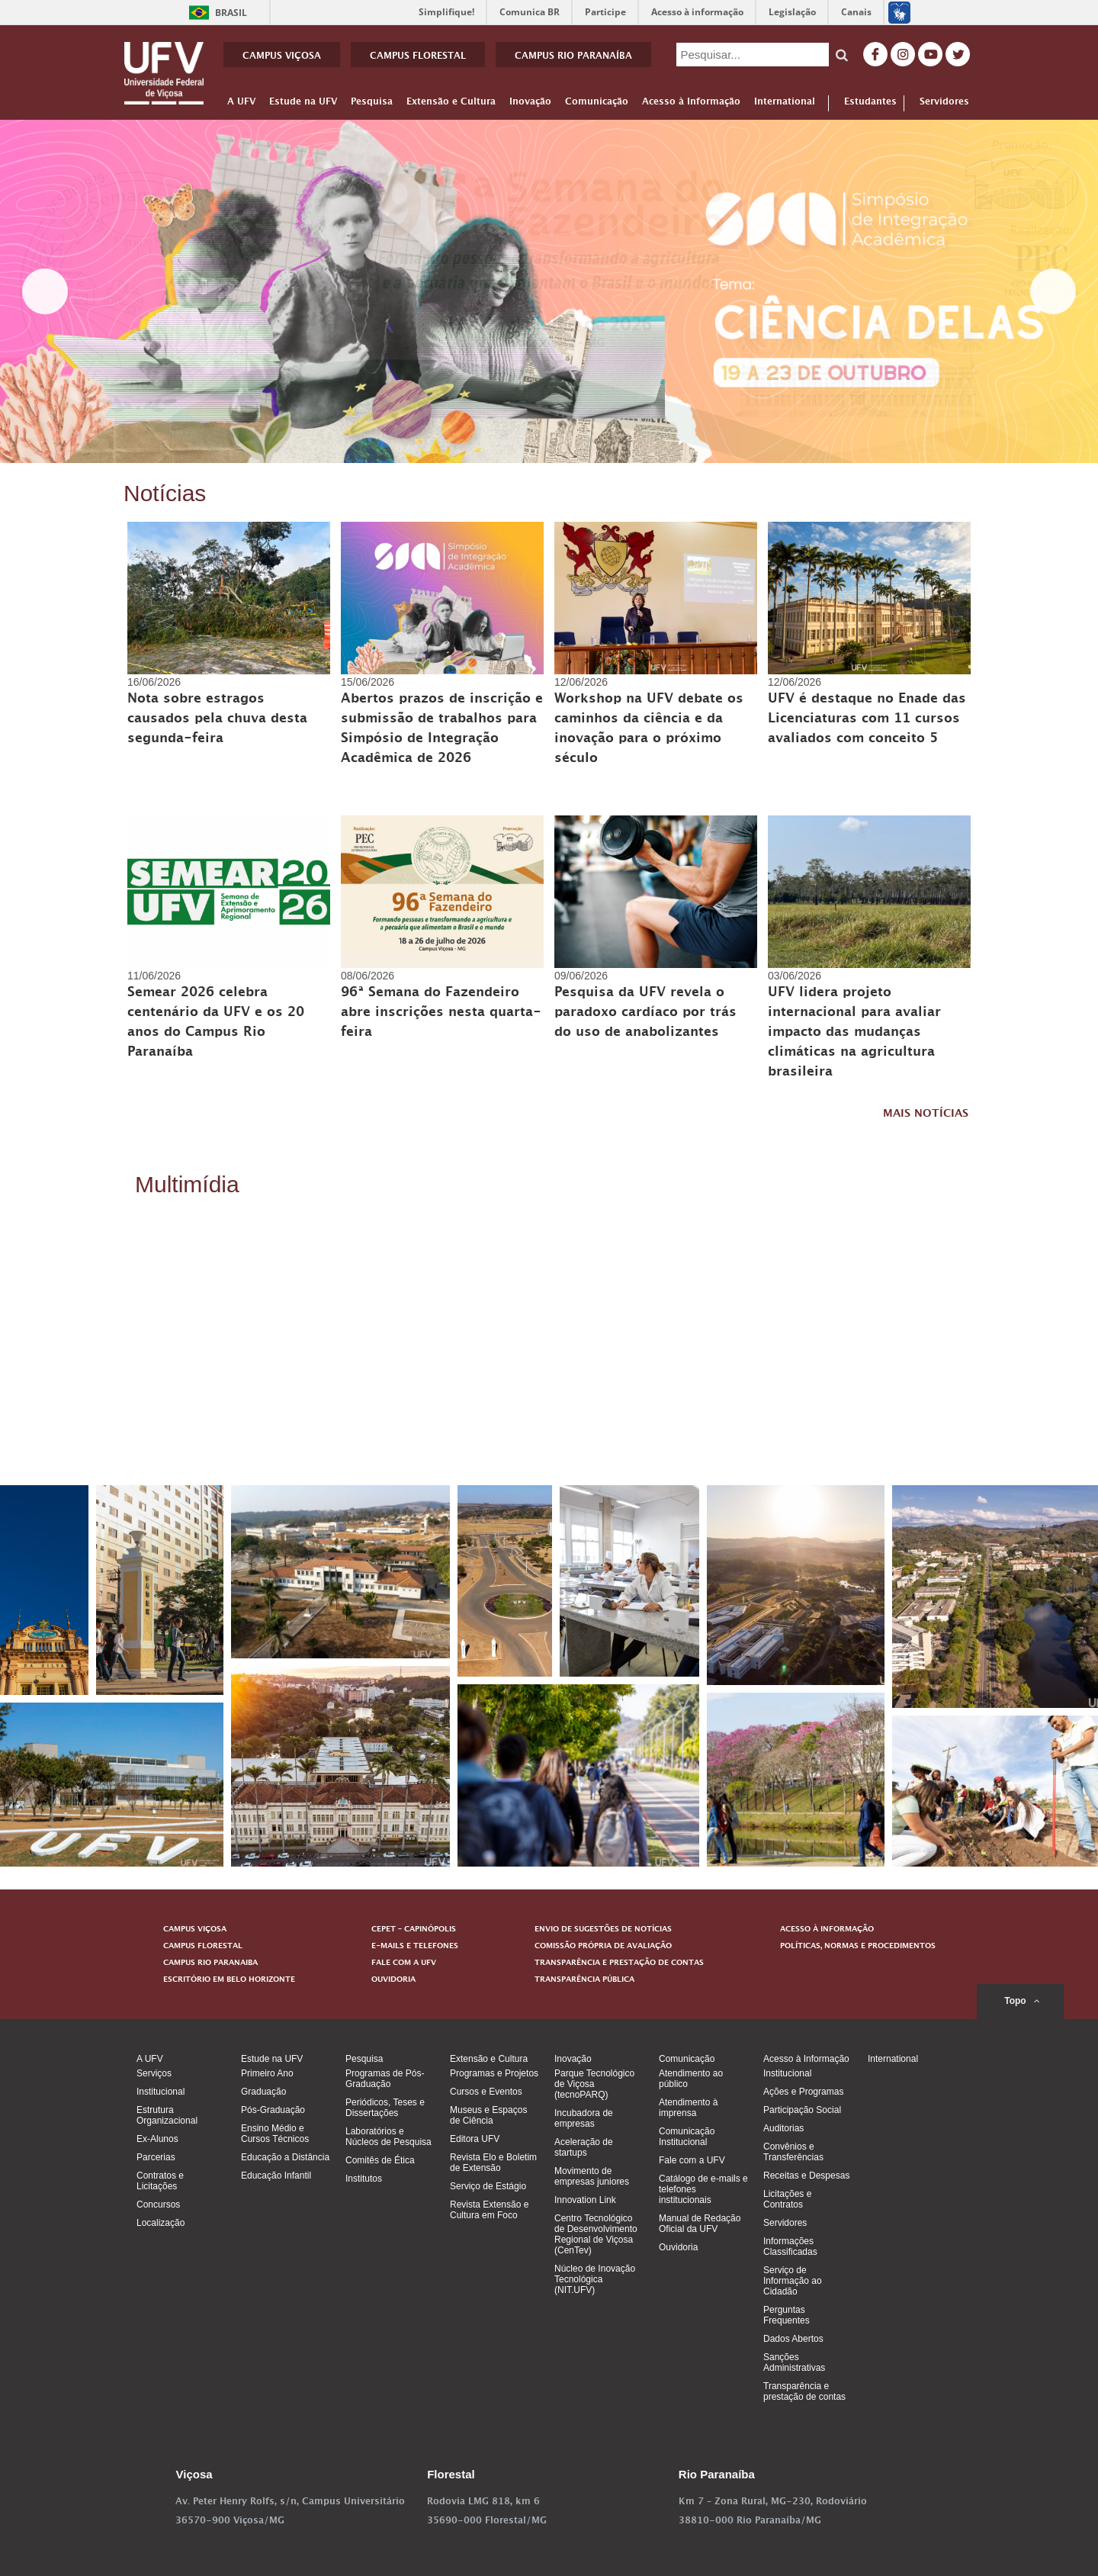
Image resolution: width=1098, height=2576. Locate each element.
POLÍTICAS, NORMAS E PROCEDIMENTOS (858, 1946)
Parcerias (155, 2157)
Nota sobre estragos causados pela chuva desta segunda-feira (217, 720)
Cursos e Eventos (486, 2091)
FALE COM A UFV (403, 1963)
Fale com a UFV (692, 2160)
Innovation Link (585, 2200)
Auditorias (783, 2128)
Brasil (215, 12)
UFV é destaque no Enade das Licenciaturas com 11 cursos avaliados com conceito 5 (867, 720)
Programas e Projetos (494, 2073)
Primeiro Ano (267, 2073)
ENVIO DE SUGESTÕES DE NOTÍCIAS (603, 1930)
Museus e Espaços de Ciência (488, 2115)
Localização (160, 2222)
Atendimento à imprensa (688, 2107)
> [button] (1053, 291)
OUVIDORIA (393, 1980)
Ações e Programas (803, 2091)
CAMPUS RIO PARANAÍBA (573, 57)
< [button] (45, 291)
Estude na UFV (303, 104)
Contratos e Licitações (160, 2181)
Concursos (158, 2204)
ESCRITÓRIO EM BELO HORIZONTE (229, 1980)
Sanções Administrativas (794, 2362)
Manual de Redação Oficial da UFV (699, 2223)
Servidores (944, 103)
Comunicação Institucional (686, 2136)
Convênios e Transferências (793, 2152)
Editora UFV (474, 2139)
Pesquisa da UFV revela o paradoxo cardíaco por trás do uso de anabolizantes (645, 1014)
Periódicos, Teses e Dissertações (385, 2107)
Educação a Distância (285, 2157)
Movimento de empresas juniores (591, 2176)
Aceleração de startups (583, 2147)
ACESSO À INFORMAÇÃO (827, 1930)
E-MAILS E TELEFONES (414, 1946)
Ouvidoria (678, 2247)
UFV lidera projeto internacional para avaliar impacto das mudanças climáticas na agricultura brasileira (854, 1033)
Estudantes (870, 103)
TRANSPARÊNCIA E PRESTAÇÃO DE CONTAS (619, 1963)
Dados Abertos (793, 2338)
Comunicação (596, 104)
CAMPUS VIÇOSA (281, 57)
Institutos (363, 2178)
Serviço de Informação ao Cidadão (792, 2281)
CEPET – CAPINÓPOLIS (413, 1930)
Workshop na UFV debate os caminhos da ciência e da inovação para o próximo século (648, 730)
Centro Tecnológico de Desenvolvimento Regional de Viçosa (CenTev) (595, 2234)
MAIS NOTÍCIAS (925, 1115)
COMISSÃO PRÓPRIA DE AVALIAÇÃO (603, 1946)
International (784, 104)
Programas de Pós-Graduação (384, 2078)
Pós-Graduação (273, 2110)
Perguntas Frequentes (786, 2315)
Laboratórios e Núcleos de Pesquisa (388, 2136)
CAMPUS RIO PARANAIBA (210, 1963)
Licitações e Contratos (787, 2199)
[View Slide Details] (549, 291)
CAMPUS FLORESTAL (418, 57)
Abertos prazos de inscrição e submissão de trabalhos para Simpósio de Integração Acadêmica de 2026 (442, 730)
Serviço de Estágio (488, 2186)
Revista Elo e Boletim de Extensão (493, 2162)
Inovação (530, 104)
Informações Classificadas (790, 2246)
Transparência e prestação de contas (804, 2391)
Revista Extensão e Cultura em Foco (489, 2210)
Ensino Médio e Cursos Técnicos (275, 2133)
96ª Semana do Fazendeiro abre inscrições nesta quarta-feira (441, 1014)
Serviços (154, 2073)
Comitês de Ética (380, 2160)
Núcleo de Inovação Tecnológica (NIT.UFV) (594, 2279)
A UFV (241, 104)
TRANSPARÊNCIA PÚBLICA (584, 1980)
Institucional (160, 2091)
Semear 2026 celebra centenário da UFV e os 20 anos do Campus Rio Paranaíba (215, 1023)
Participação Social (802, 2110)
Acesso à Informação (691, 104)
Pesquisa (372, 104)
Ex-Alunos (157, 2139)
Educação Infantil (276, 2175)
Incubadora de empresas (583, 2118)
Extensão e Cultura (451, 104)
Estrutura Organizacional (166, 2115)
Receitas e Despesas (806, 2175)
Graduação (263, 2091)
